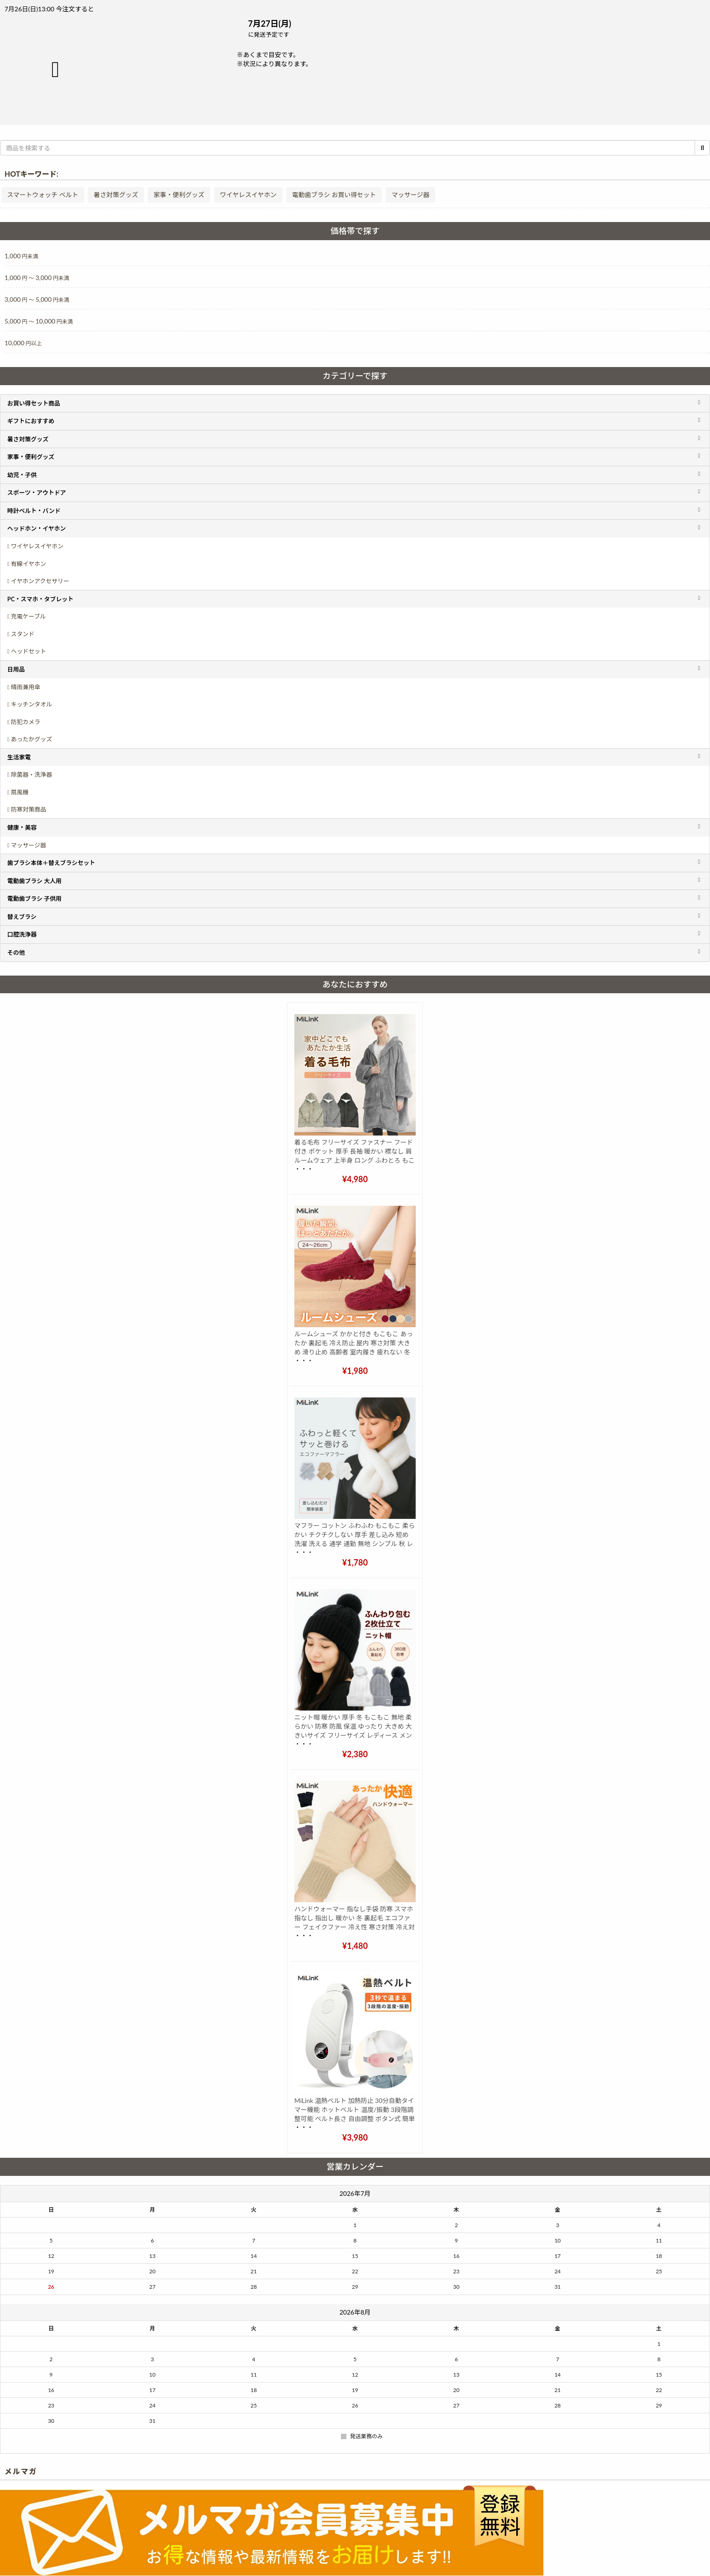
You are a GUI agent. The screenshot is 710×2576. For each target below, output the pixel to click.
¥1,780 (355, 1562)
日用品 (16, 669)
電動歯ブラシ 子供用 (34, 898)
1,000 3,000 (37, 277)
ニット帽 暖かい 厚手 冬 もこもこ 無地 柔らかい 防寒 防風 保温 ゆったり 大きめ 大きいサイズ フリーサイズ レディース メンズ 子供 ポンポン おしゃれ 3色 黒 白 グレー (353, 1735)
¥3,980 (355, 2137)
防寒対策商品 (28, 809)
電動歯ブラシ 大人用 (34, 880)
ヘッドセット (28, 651)
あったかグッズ (31, 739)
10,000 (23, 343)
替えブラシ (21, 916)
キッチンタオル (31, 704)
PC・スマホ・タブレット (40, 599)
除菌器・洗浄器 (31, 774)
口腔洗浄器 (22, 934)
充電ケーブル (28, 616)
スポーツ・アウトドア (36, 492)
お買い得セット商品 (33, 403)
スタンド (22, 634)
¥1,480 (355, 1946)
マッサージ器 (411, 194)
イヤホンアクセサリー (40, 581)
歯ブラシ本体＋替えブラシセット (51, 862)
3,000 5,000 (37, 299)
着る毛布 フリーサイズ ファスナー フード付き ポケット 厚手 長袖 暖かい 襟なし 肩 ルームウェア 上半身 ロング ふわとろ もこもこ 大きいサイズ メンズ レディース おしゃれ (354, 1160)
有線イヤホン (28, 563)
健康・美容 (22, 827)
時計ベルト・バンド (34, 510)
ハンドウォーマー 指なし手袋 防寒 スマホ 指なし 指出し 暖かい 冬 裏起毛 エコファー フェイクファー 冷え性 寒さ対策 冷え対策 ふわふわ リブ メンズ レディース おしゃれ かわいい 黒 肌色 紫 (355, 1927)
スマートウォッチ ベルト (42, 194)
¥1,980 (355, 1371)
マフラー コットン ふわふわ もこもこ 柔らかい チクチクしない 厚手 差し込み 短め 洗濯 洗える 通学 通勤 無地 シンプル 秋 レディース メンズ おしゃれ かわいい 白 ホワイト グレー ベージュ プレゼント (355, 1544)
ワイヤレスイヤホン (248, 194)
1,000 (21, 256)
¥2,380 (355, 1754)
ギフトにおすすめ (30, 421)
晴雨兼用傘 (25, 687)
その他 (16, 952)
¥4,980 (355, 1179)
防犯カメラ (25, 721)
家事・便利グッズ (179, 194)
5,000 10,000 (39, 321)
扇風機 (20, 792)
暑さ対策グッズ (116, 194)
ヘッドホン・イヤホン (36, 528)
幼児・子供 (22, 474)
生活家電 (19, 757)
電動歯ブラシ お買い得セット (334, 194)
